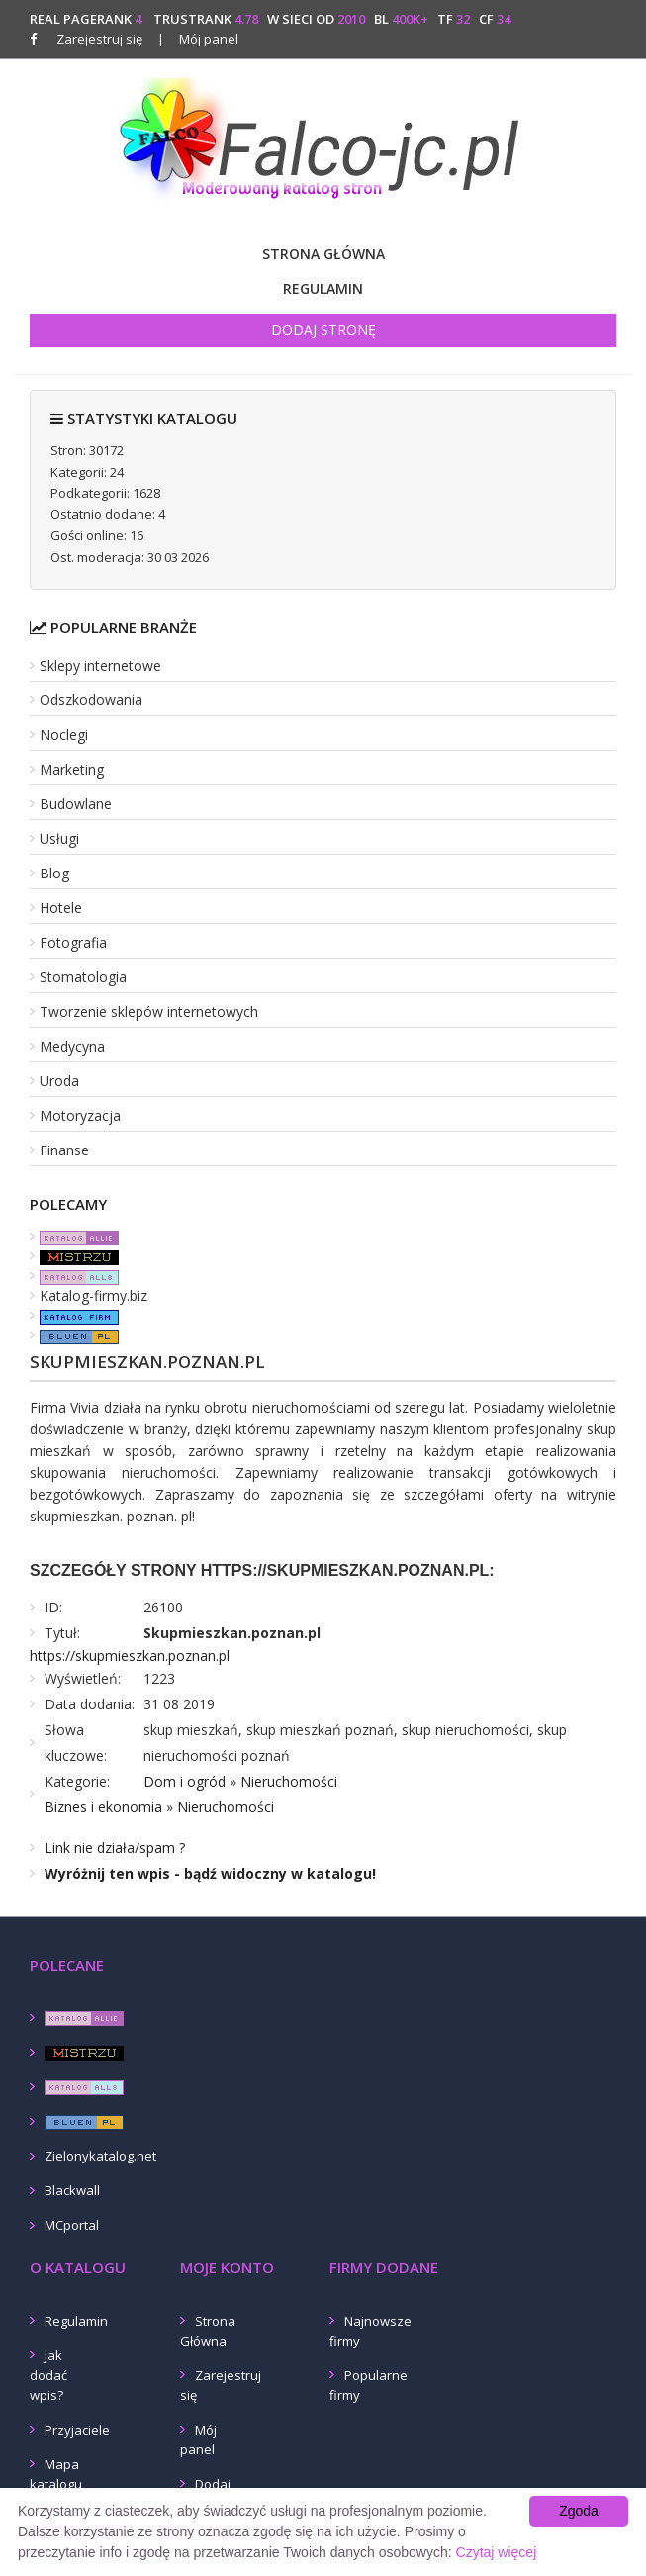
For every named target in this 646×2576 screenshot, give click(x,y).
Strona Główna (323, 253)
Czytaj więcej (496, 2552)
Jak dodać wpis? (48, 2375)
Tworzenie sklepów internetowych (149, 1011)
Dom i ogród (184, 1781)
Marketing (72, 769)
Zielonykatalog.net (100, 2155)
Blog (54, 873)
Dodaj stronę (323, 330)
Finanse (64, 1150)
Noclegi (64, 734)
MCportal (72, 2225)
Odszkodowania (91, 699)
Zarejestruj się (99, 38)
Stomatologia (83, 976)
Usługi (59, 838)
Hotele (61, 907)
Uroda (59, 1080)
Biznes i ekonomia (103, 1806)
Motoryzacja (80, 1115)
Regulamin (323, 288)
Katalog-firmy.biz (93, 1295)
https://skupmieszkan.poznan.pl (130, 1655)
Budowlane (76, 803)
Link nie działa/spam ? (115, 1847)
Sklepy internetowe (100, 665)
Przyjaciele (77, 2429)
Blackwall (72, 2190)
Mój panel (197, 38)
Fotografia (73, 942)
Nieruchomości (288, 1781)
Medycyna (72, 1046)
